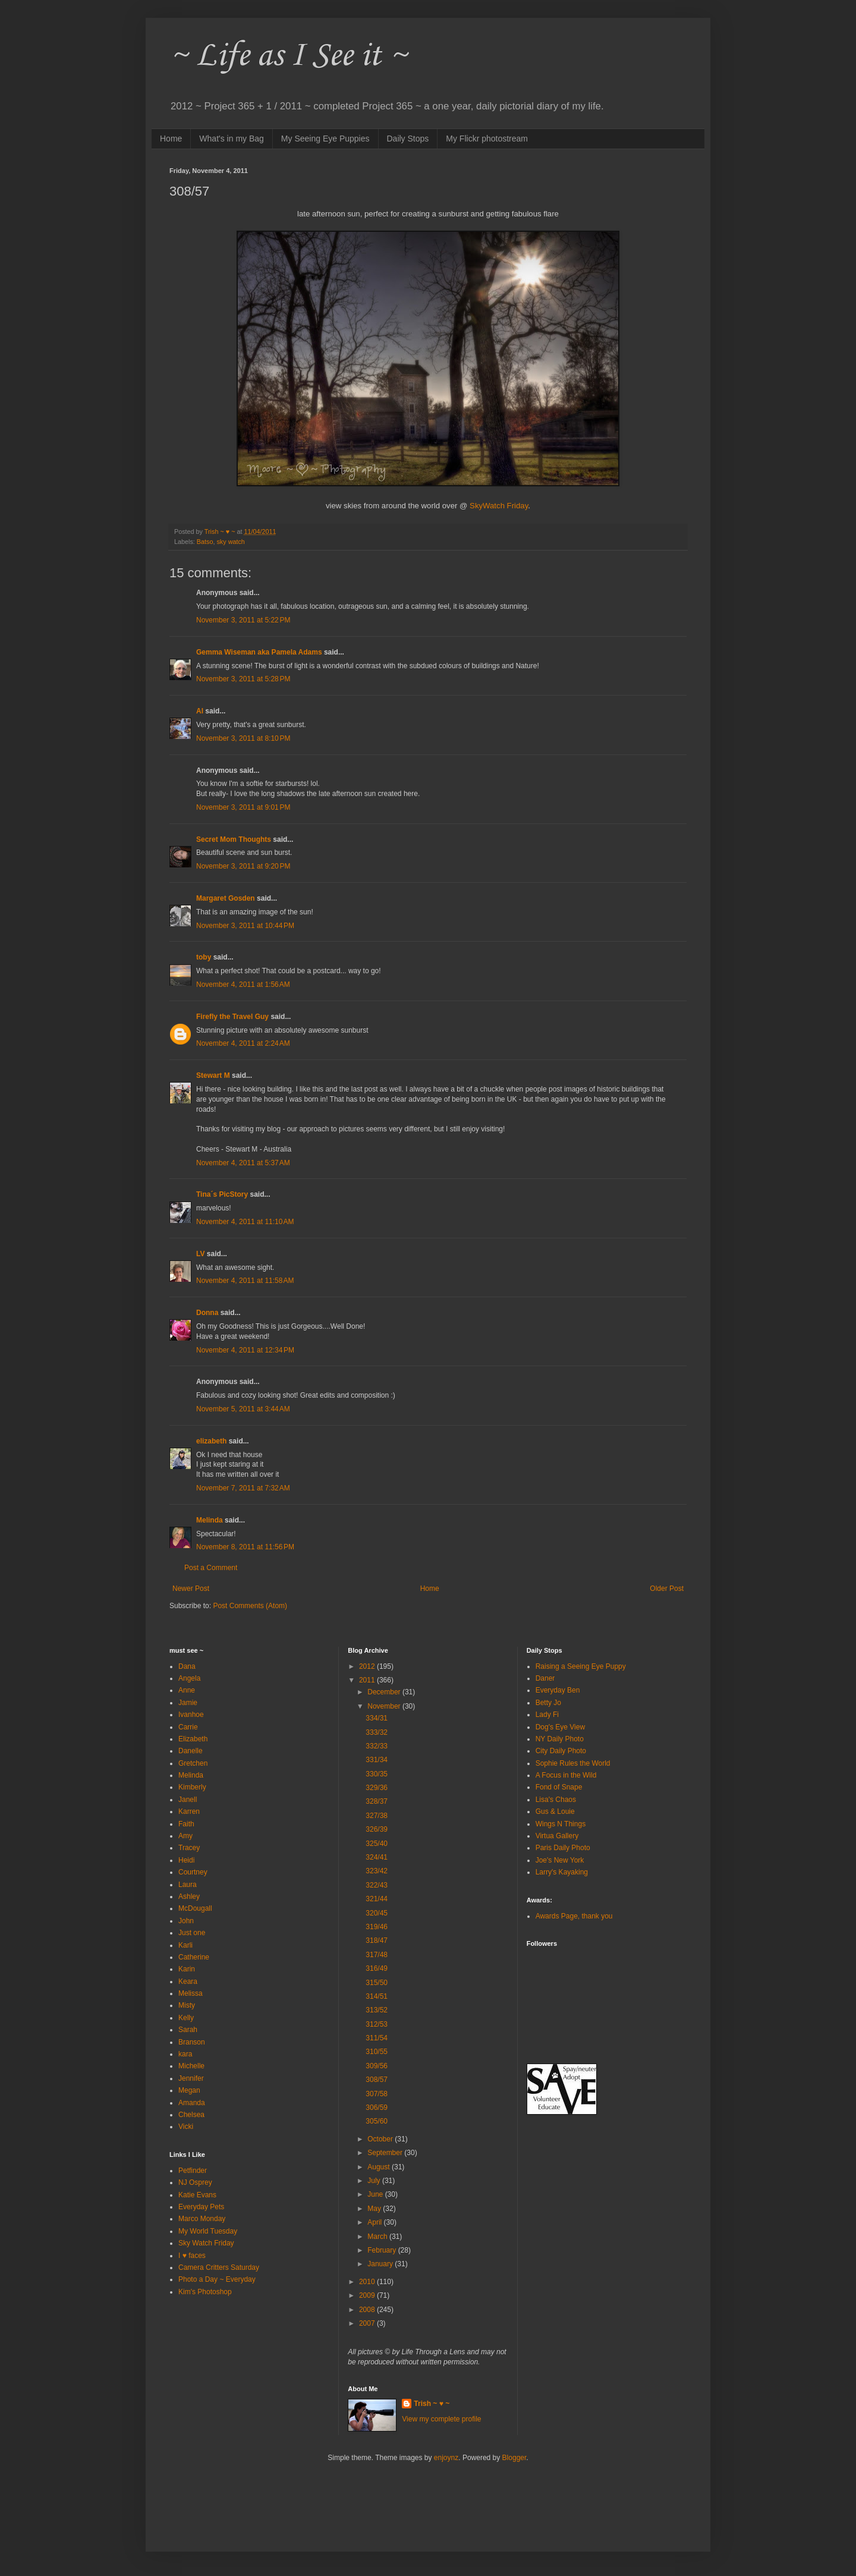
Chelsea (191, 2115)
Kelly (186, 2018)
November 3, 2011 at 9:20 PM (243, 866)
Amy (185, 1836)
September (385, 2153)
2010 (368, 2282)
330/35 (377, 1774)
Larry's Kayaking (562, 1872)
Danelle (190, 1751)
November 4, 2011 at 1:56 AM (243, 984)
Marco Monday (201, 2219)
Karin (186, 1969)
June (376, 2194)
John (186, 1921)
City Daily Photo (561, 1751)
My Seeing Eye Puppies (325, 138)
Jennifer (191, 2078)
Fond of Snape (559, 1787)
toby (203, 957)
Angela (189, 1678)
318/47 (377, 1940)
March (378, 2236)
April (375, 2222)
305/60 (377, 2121)
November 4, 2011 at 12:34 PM (245, 1350)
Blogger (514, 2458)
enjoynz (446, 2458)
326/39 (377, 1829)
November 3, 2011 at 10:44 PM (245, 925)
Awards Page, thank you (574, 1916)
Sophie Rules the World (573, 1763)
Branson (191, 2042)
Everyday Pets (201, 2207)
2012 (368, 1666)
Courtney (192, 1872)
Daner (545, 1678)
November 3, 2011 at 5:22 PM (243, 620)
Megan (189, 2090)
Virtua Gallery (557, 1836)
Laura (187, 1884)
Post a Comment (210, 1568)
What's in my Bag (231, 138)
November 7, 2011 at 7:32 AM (243, 1488)
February (382, 2250)
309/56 (377, 2066)
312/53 (377, 2024)
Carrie (188, 1727)
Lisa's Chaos (556, 1799)
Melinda (209, 1520)
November (384, 1706)
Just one (191, 1933)
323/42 (377, 1871)
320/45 (377, 1913)
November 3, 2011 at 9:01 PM (243, 807)
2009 (368, 2295)
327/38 (377, 1815)
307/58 (377, 2094)
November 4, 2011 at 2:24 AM (243, 1043)
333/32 (377, 1732)
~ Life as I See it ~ (288, 56)
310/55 (377, 2051)
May (375, 2208)
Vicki (185, 2126)
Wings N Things (561, 1824)
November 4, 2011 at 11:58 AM (245, 1280)
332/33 (377, 1746)
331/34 (377, 1760)
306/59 (377, 2107)
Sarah (187, 2029)
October (381, 2139)
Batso (205, 541)
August (379, 2167)
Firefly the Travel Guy (232, 1016)
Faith (186, 1824)
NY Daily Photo (560, 1739)
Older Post (667, 1588)
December (384, 1692)
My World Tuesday (207, 2231)
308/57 (377, 2079)
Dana (187, 1666)
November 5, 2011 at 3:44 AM (243, 1409)
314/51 (377, 1996)
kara (185, 2054)
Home (171, 138)
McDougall (195, 1908)
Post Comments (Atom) (250, 1606)
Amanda (191, 2103)
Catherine (193, 1957)
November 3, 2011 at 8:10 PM (243, 738)
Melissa (190, 1993)
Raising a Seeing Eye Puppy (581, 1666)
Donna (207, 1313)
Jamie (187, 1703)
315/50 (377, 1983)
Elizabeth (192, 1739)
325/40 (377, 1843)
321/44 (377, 1899)
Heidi (186, 1860)
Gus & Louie (555, 1811)
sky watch (230, 541)
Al (199, 711)
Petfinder (192, 2170)
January (381, 2264)
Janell (187, 1799)
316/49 (377, 1968)
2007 (368, 2323)
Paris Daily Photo (563, 1848)
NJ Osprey (195, 2182)
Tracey (189, 1848)
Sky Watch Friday (206, 2243)
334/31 (377, 1718)
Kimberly (192, 1787)
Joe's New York (560, 1860)
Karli (185, 1945)
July (374, 2180)
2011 (368, 1680)
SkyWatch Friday (499, 505)
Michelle (191, 2066)
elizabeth (211, 1441)
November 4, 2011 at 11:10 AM (245, 1222)
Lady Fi (547, 1714)
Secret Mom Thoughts (233, 839)
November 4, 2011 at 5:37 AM (243, 1163)
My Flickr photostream (487, 138)
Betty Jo (548, 1703)
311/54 (377, 2038)
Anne (186, 1690)
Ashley (189, 1896)
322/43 (377, 1885)
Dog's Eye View (560, 1727)
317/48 (377, 1955)
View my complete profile (441, 2419)
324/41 (377, 1857)
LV (200, 1254)
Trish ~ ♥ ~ (431, 2403)
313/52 (377, 2010)
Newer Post (190, 1588)
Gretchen (192, 1763)
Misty (186, 2005)
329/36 (377, 1788)
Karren (189, 1811)
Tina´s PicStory (222, 1194)
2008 (368, 2309)
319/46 (377, 1927)
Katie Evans (197, 2195)
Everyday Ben (558, 1690)
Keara (187, 1981)
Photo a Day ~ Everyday (217, 2279)
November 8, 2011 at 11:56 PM (245, 1547)
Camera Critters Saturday (218, 2267)
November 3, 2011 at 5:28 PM (243, 679)
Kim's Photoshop (205, 2292)
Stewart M (213, 1075)
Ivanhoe (191, 1714)
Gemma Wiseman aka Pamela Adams (259, 652)
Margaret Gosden (226, 898)
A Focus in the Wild (566, 1775)
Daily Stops (408, 138)
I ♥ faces (192, 2255)
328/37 (377, 1801)
